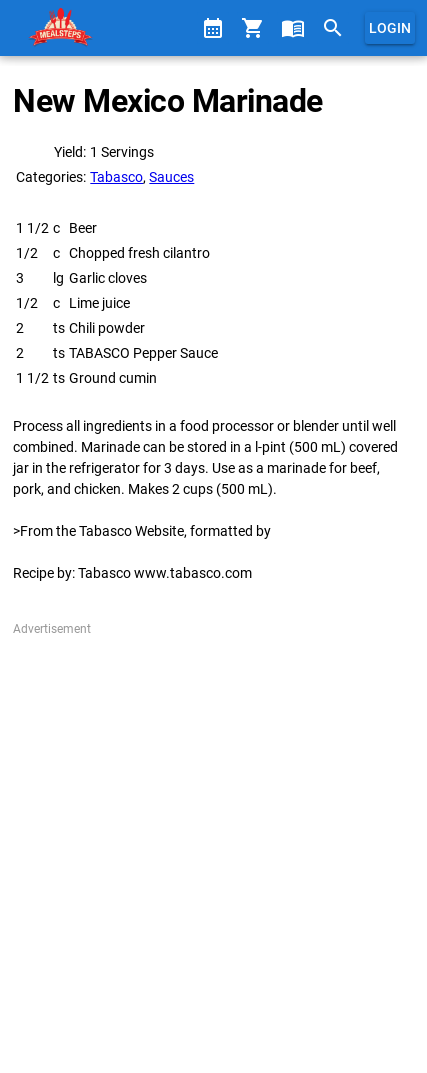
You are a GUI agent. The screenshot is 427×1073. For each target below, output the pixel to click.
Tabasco (116, 177)
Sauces (171, 177)
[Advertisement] (213, 851)
